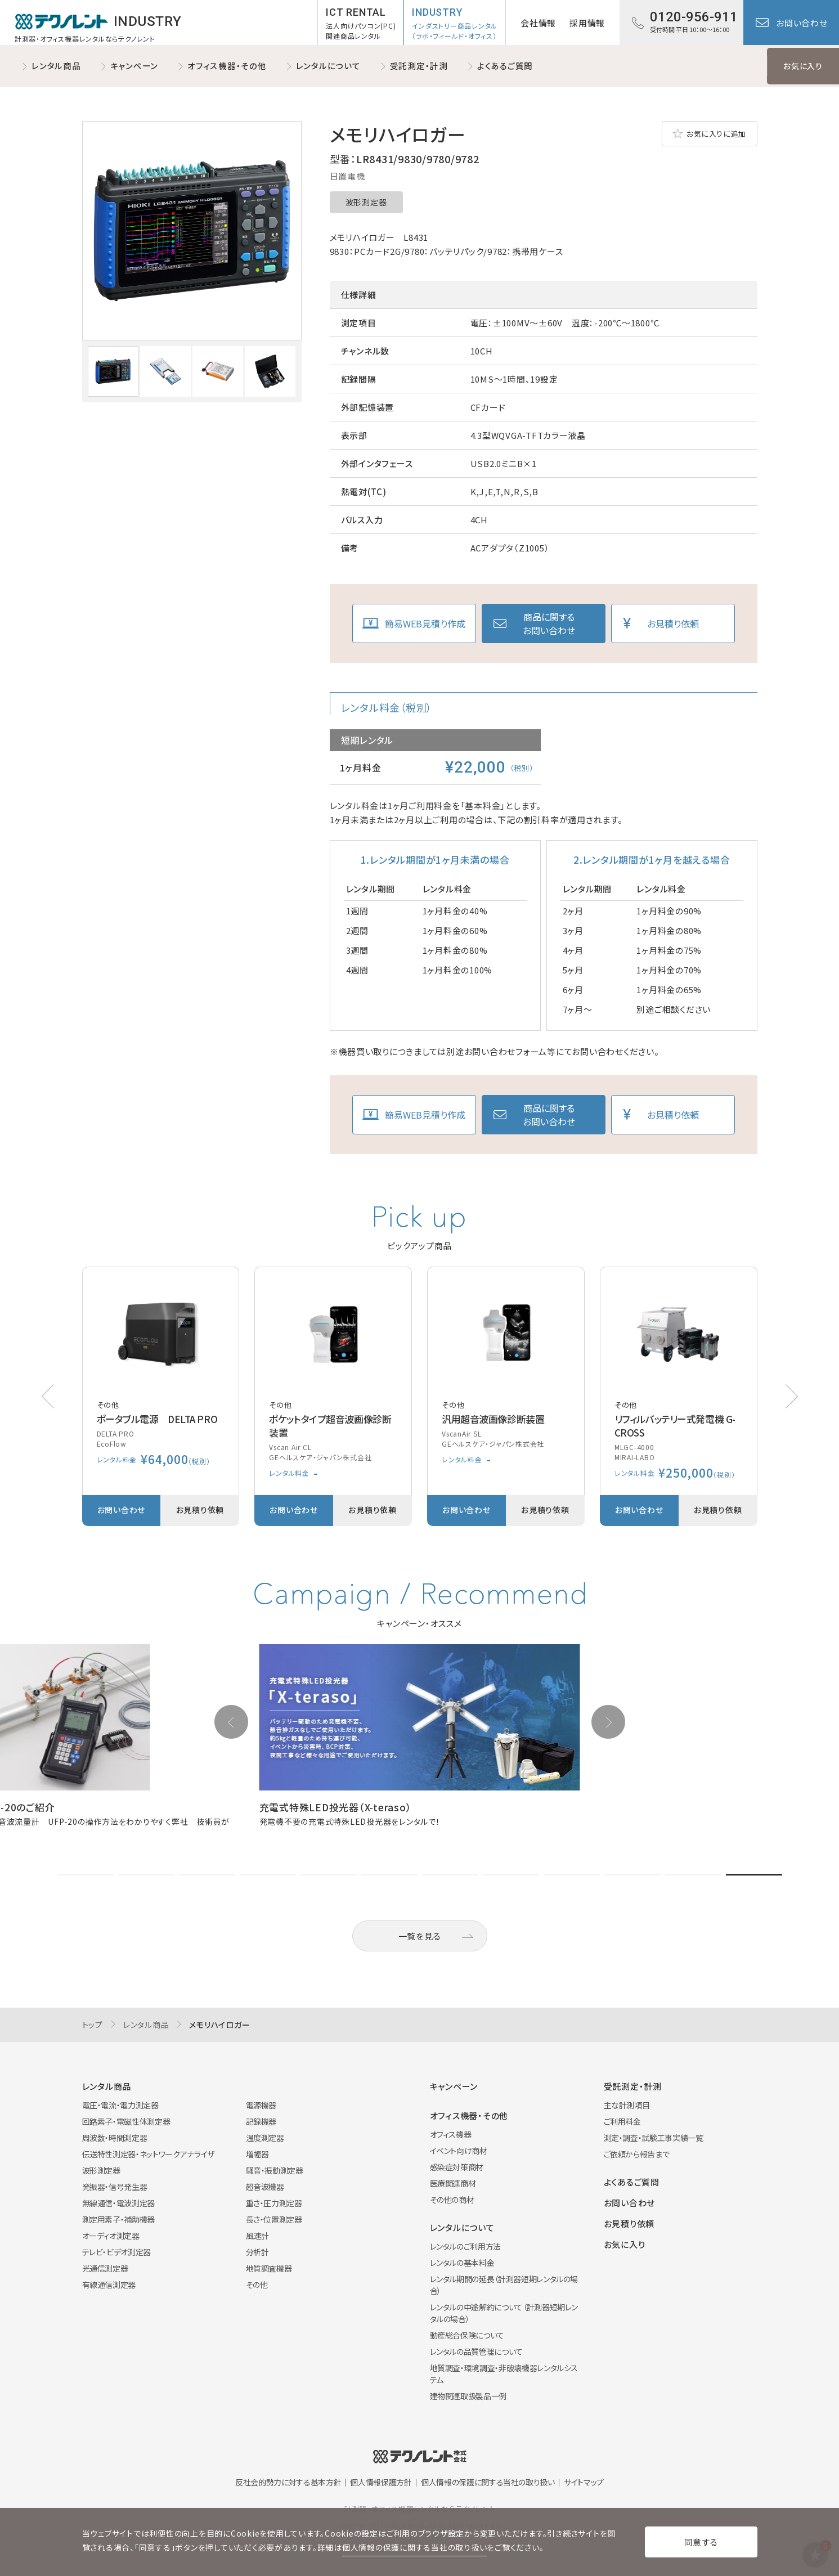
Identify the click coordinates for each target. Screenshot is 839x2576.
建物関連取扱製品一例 (468, 2396)
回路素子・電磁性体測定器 (126, 2121)
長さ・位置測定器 (274, 2219)
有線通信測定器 (109, 2284)
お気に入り (803, 65)
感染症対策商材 (457, 2167)
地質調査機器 (269, 2268)
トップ (92, 2024)
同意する (701, 2542)
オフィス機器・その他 (227, 65)
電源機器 (261, 2105)
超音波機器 (265, 2186)
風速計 (257, 2235)
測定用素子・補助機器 (118, 2219)
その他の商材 (452, 2199)
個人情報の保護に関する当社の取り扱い (488, 2482)
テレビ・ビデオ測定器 (116, 2252)
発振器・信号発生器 (114, 2186)
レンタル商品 (56, 65)
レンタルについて (328, 65)
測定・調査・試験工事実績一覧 (653, 2137)
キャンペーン (134, 65)
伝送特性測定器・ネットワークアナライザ (148, 2154)
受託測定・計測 (419, 65)
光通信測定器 (105, 2268)
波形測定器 (366, 202)
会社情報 (538, 23)
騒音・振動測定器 (274, 2170)
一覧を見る (419, 1936)
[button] (792, 1396)
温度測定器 (265, 2137)
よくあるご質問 (505, 65)
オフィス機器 (451, 2134)
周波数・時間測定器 (114, 2137)
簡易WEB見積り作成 (425, 623)
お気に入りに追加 (716, 133)
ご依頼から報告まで (637, 2154)
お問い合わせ (802, 23)
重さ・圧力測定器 (274, 2203)
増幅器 (257, 2154)
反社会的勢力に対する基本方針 (288, 2482)
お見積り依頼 (673, 623)
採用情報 (587, 23)
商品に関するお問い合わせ (549, 623)
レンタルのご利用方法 (465, 2246)
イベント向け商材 (458, 2150)
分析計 (257, 2252)
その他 (257, 2284)
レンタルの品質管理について (476, 2351)
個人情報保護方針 (380, 2482)
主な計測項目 (627, 2105)
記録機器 (261, 2121)
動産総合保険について (467, 2335)
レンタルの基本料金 (462, 2262)
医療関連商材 (453, 2183)
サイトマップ (584, 2482)
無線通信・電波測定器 (118, 2203)
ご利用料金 (622, 2121)
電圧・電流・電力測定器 (120, 2105)
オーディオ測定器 (111, 2235)
